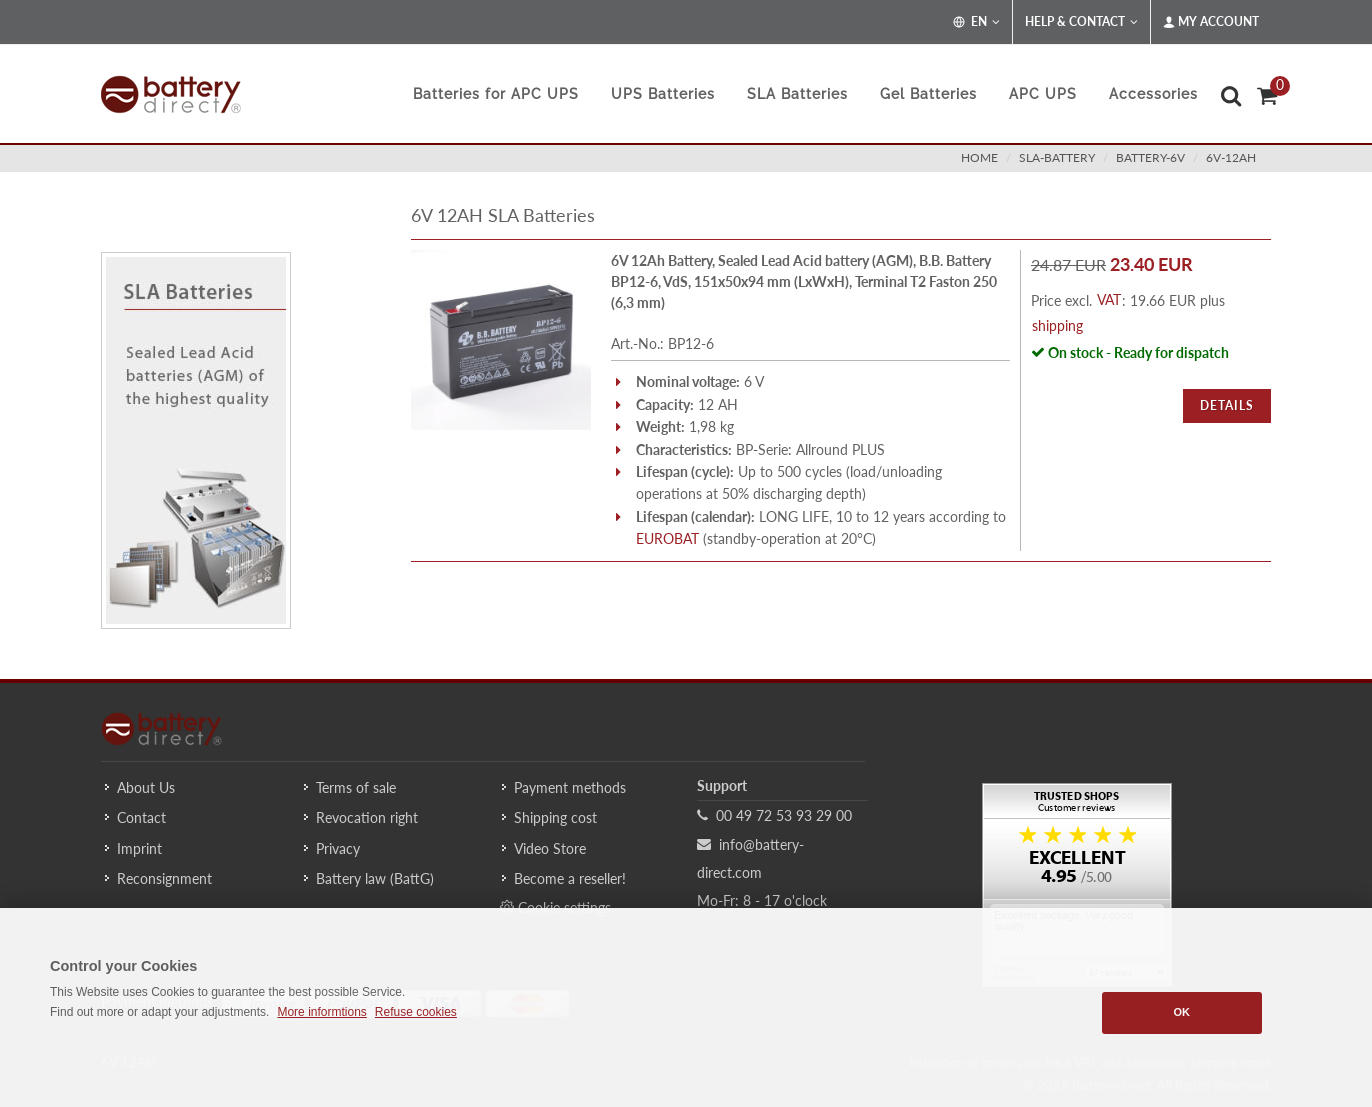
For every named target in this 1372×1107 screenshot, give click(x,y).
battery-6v (1150, 157)
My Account (1211, 22)
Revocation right (367, 817)
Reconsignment (164, 878)
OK (1181, 1012)
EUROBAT (667, 538)
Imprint (139, 848)
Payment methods (570, 787)
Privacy (338, 848)
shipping (1057, 325)
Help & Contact (1081, 22)
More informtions (321, 1012)
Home (979, 157)
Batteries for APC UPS (496, 94)
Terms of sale (356, 787)
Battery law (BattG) (375, 878)
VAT (1109, 299)
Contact (141, 817)
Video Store (550, 848)
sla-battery (1057, 157)
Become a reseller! (570, 878)
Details (1227, 405)
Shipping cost (555, 817)
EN (976, 22)
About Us (146, 787)
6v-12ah (1231, 157)
